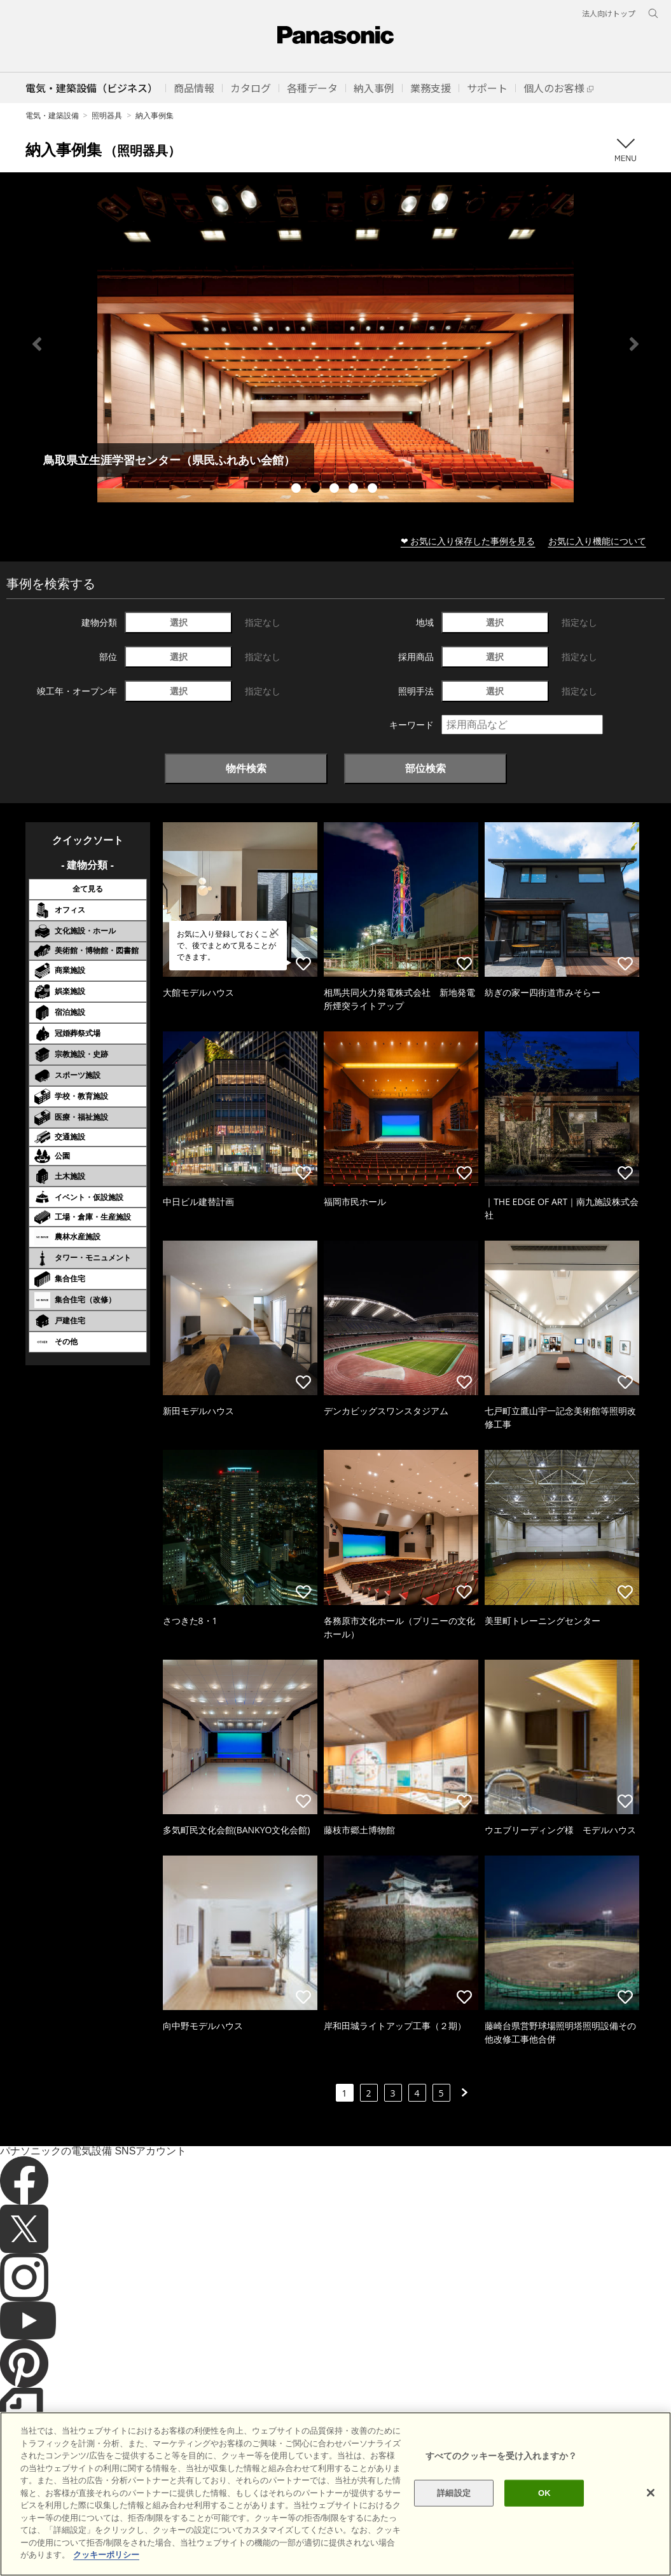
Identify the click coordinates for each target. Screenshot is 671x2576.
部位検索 (425, 768)
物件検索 (246, 768)
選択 (179, 622)
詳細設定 (454, 2493)
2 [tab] (316, 489)
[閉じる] (651, 2493)
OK (544, 2493)
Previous (37, 344)
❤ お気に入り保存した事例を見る (468, 541)
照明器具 (107, 115)
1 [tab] (297, 489)
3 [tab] (335, 489)
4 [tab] (355, 489)
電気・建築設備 (52, 115)
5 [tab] (374, 489)
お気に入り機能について (597, 541)
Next (634, 344)
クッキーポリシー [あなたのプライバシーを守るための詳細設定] (106, 2554)
